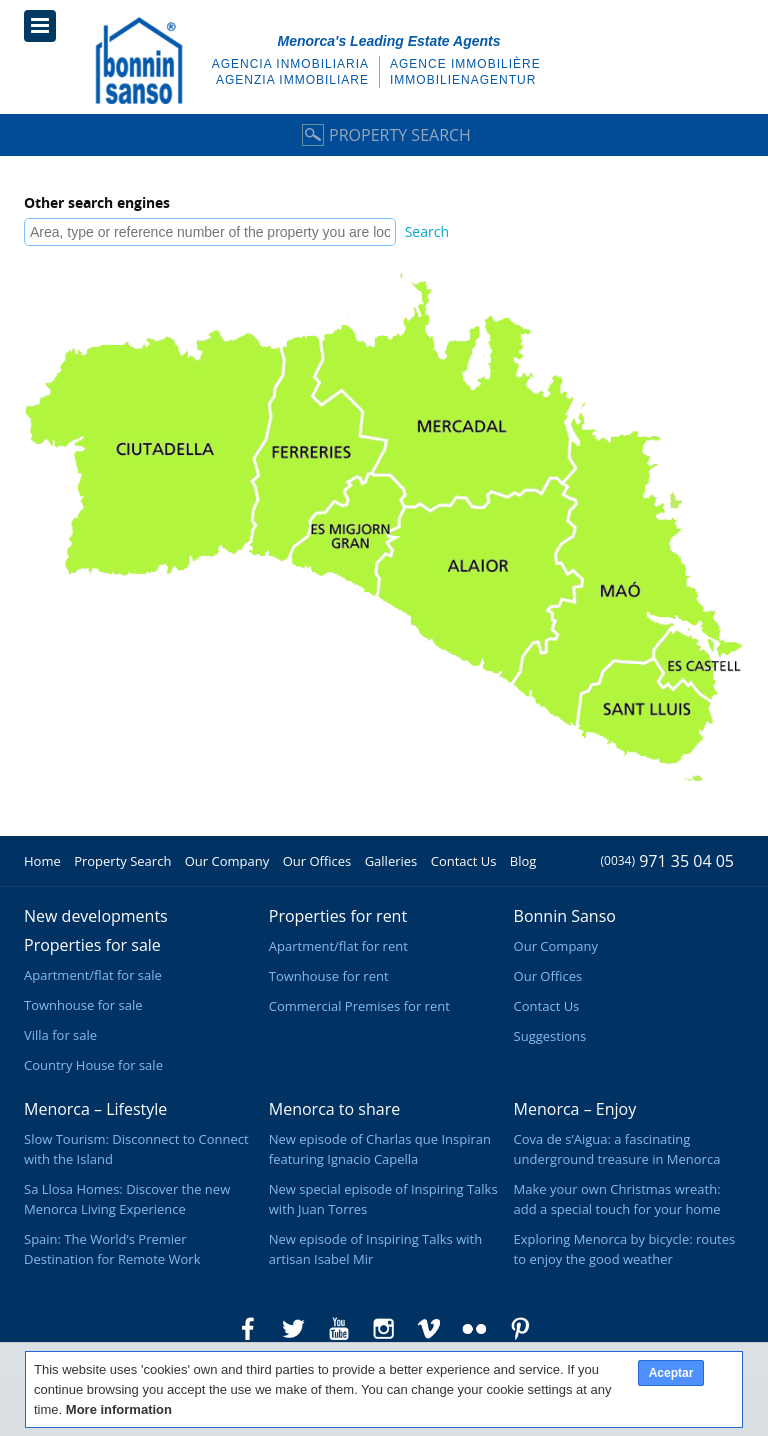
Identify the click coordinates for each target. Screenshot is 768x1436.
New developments (96, 916)
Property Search (384, 135)
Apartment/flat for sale (93, 975)
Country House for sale (93, 1065)
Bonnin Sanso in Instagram (384, 1329)
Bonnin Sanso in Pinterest (520, 1329)
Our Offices (317, 861)
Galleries (391, 861)
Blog (523, 861)
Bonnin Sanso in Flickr (475, 1329)
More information (119, 1409)
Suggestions (550, 1036)
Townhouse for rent (329, 976)
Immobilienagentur (463, 80)
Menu (40, 26)
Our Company (227, 861)
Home (42, 861)
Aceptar (671, 1373)
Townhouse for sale (83, 1005)
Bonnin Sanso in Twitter (293, 1329)
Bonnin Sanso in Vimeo (429, 1329)
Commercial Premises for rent (359, 1006)
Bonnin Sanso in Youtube (339, 1329)
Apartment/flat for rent (338, 946)
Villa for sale (60, 1035)
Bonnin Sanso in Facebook (248, 1329)
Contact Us (464, 861)
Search (427, 231)
